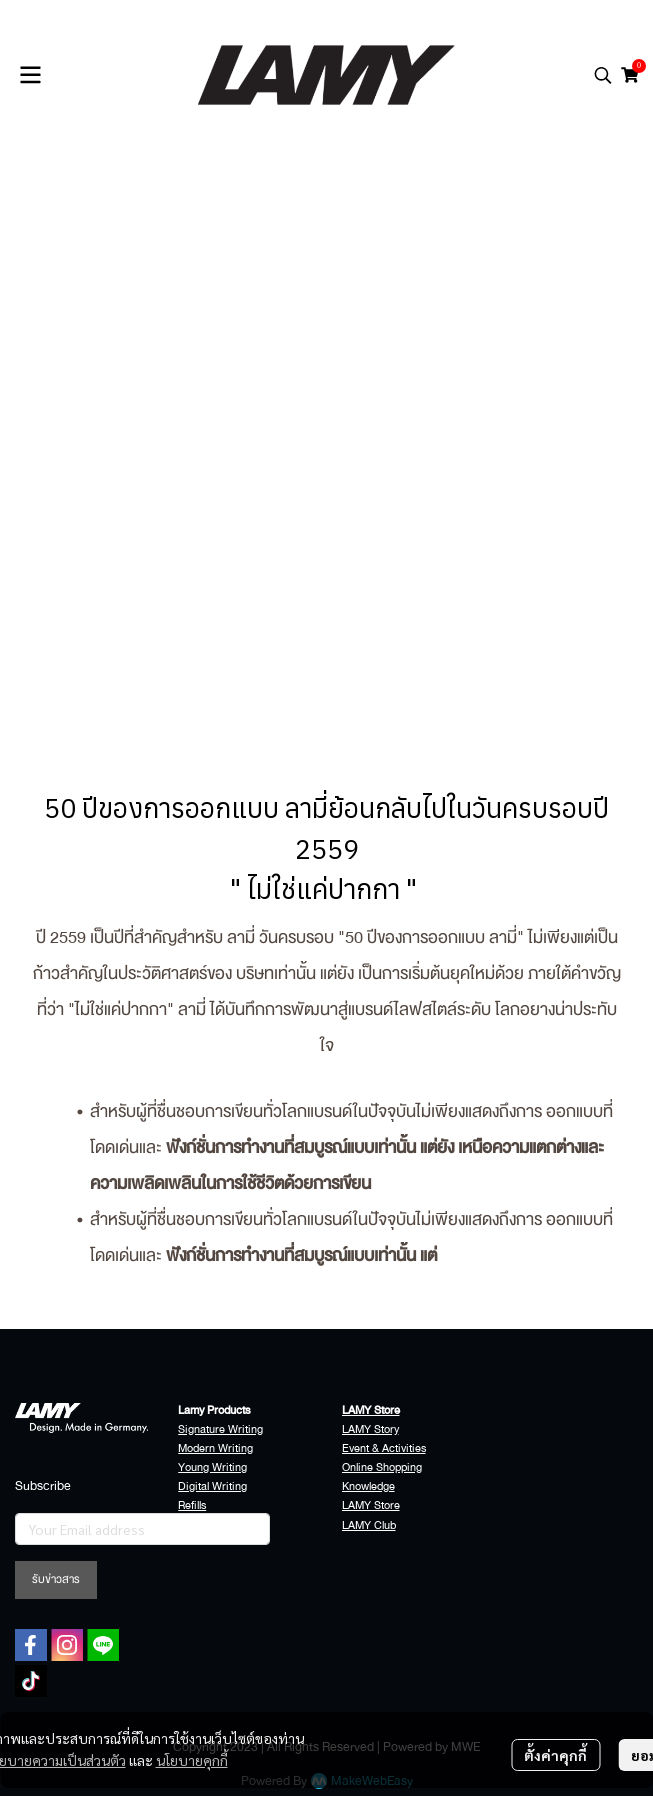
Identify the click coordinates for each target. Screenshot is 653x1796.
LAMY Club (369, 1525)
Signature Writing (220, 1429)
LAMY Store (371, 1505)
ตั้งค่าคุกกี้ (555, 1755)
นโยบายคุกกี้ (192, 1760)
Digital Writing (212, 1486)
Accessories (207, 1525)
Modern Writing (215, 1448)
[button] (603, 75)
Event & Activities (384, 1448)
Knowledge (368, 1486)
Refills (192, 1505)
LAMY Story (370, 1429)
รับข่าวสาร (56, 1579)
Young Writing (212, 1467)
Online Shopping (382, 1467)
